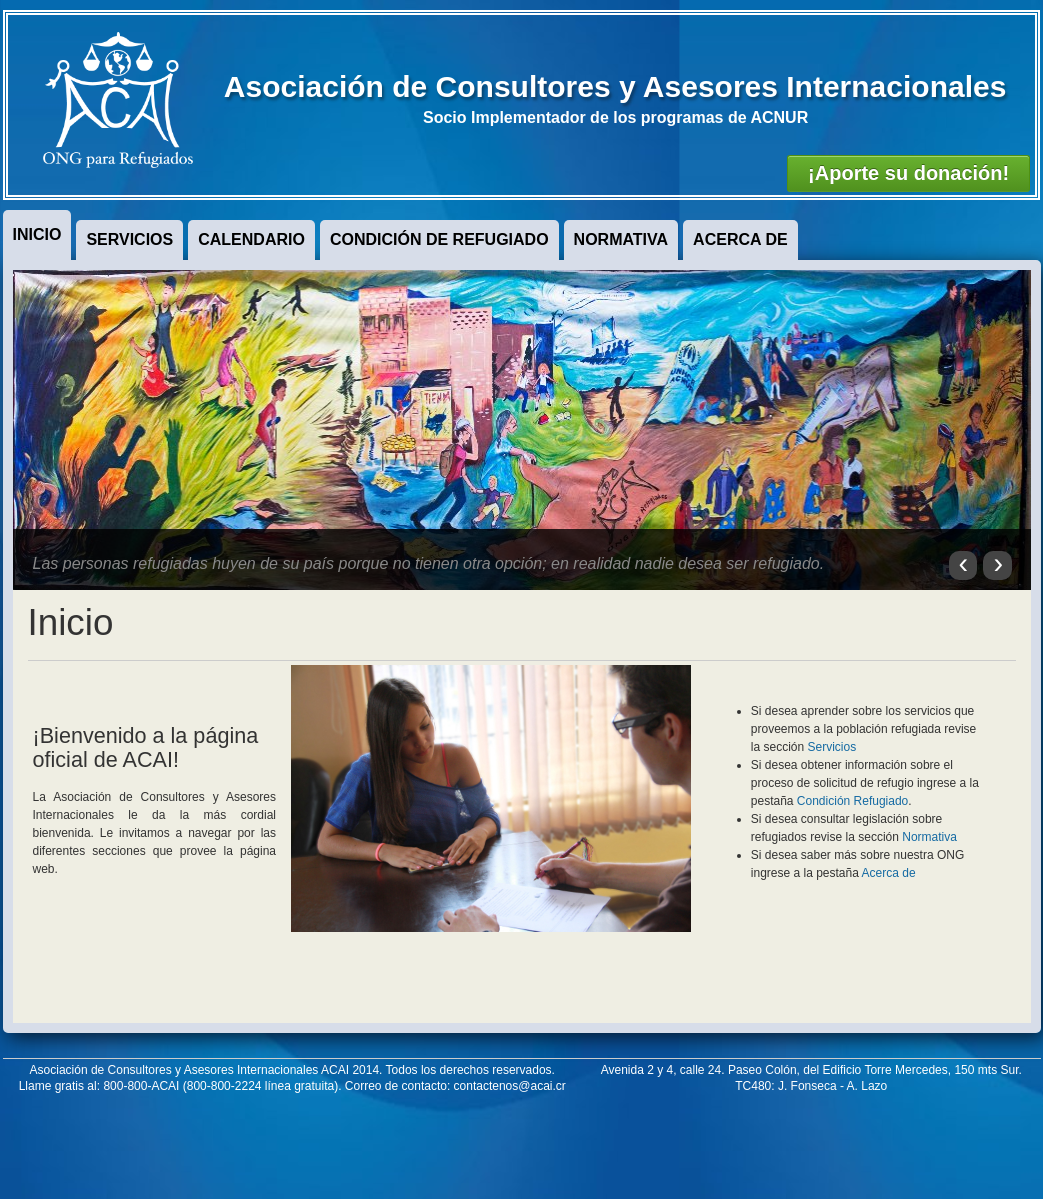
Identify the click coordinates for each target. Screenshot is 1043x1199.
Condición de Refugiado (439, 239)
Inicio (37, 234)
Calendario (251, 239)
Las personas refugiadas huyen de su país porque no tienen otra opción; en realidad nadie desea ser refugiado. (429, 563)
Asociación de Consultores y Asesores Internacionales (615, 86)
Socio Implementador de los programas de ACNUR (615, 117)
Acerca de (740, 239)
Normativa (621, 239)
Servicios (129, 239)
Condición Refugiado (852, 801)
